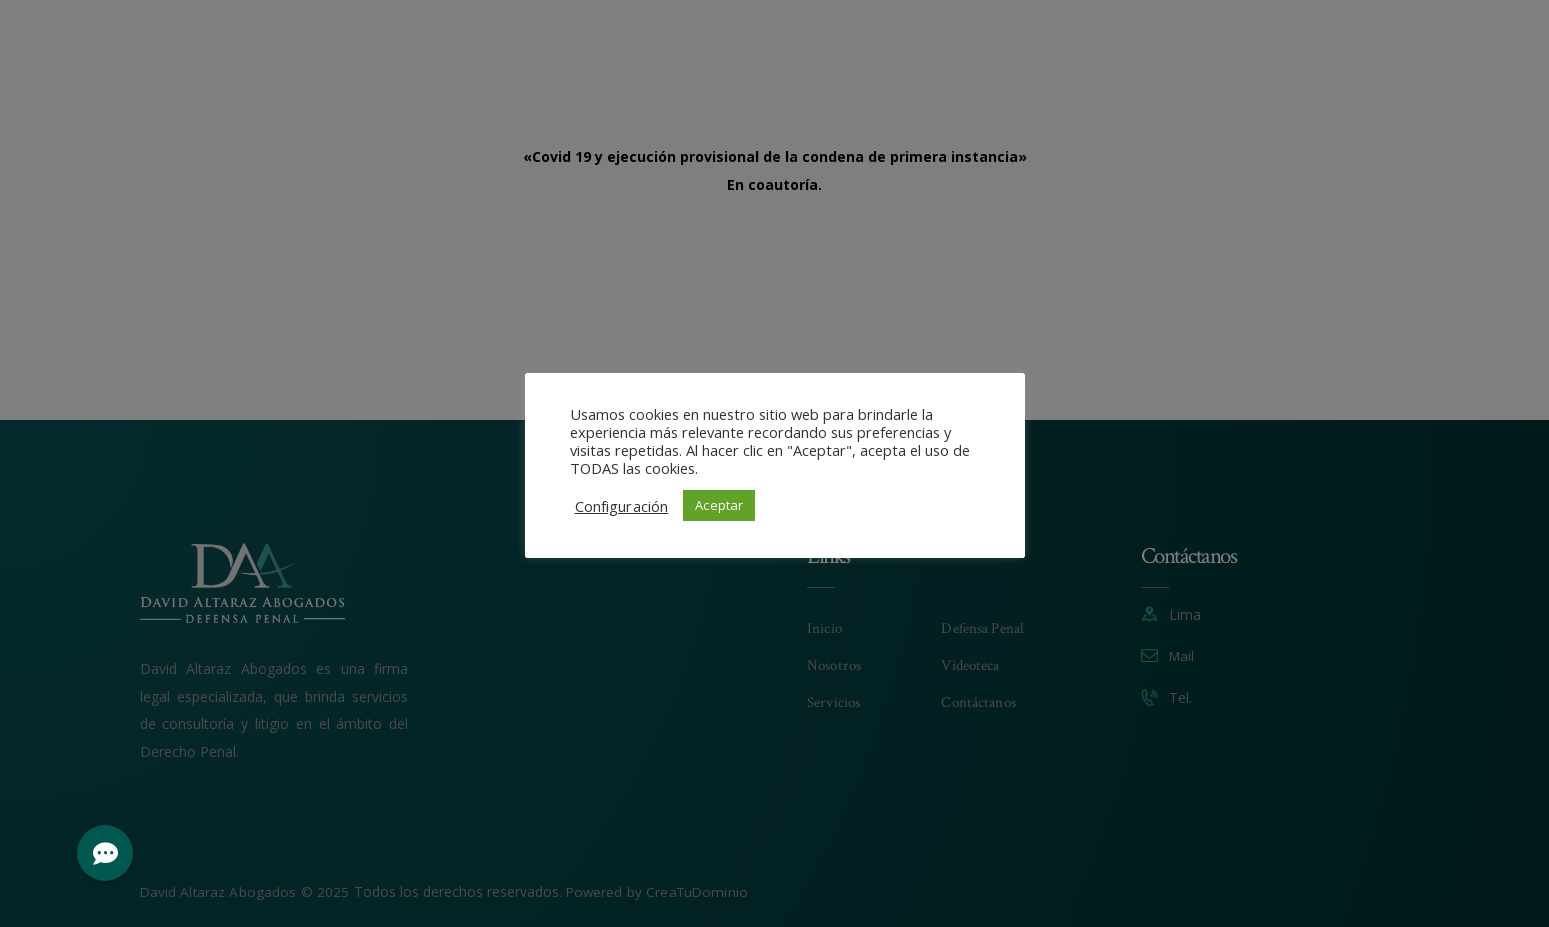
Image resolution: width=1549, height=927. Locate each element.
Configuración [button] (621, 506)
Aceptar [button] (718, 505)
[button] (105, 853)
